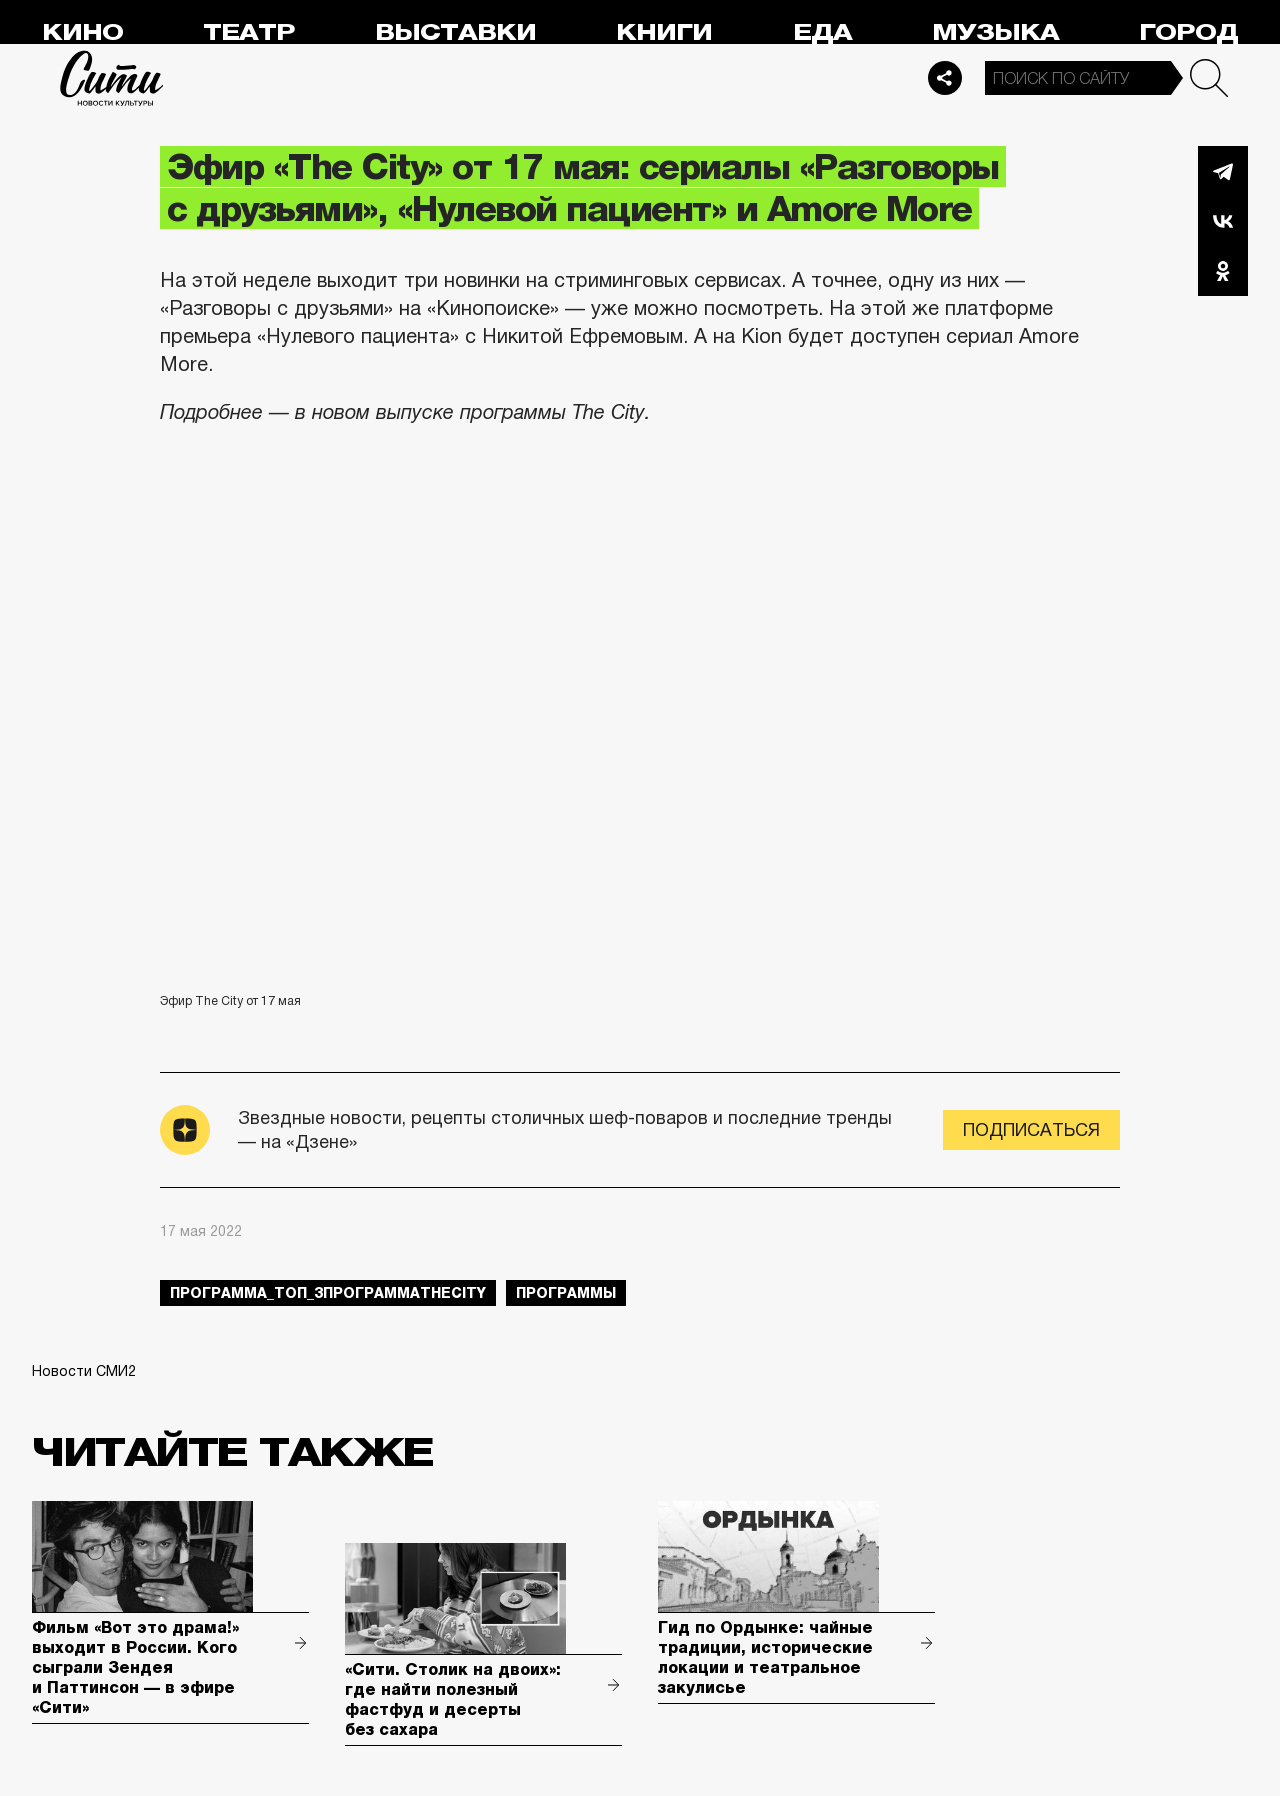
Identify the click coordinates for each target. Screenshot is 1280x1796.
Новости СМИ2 (84, 1371)
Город (1188, 32)
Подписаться (1031, 1130)
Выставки (455, 32)
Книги (664, 32)
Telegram (1223, 171)
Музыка (995, 32)
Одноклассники (1223, 271)
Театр (249, 32)
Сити (112, 78)
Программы (566, 1293)
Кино (82, 32)
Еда (822, 32)
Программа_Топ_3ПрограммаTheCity (328, 1293)
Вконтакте (1223, 221)
